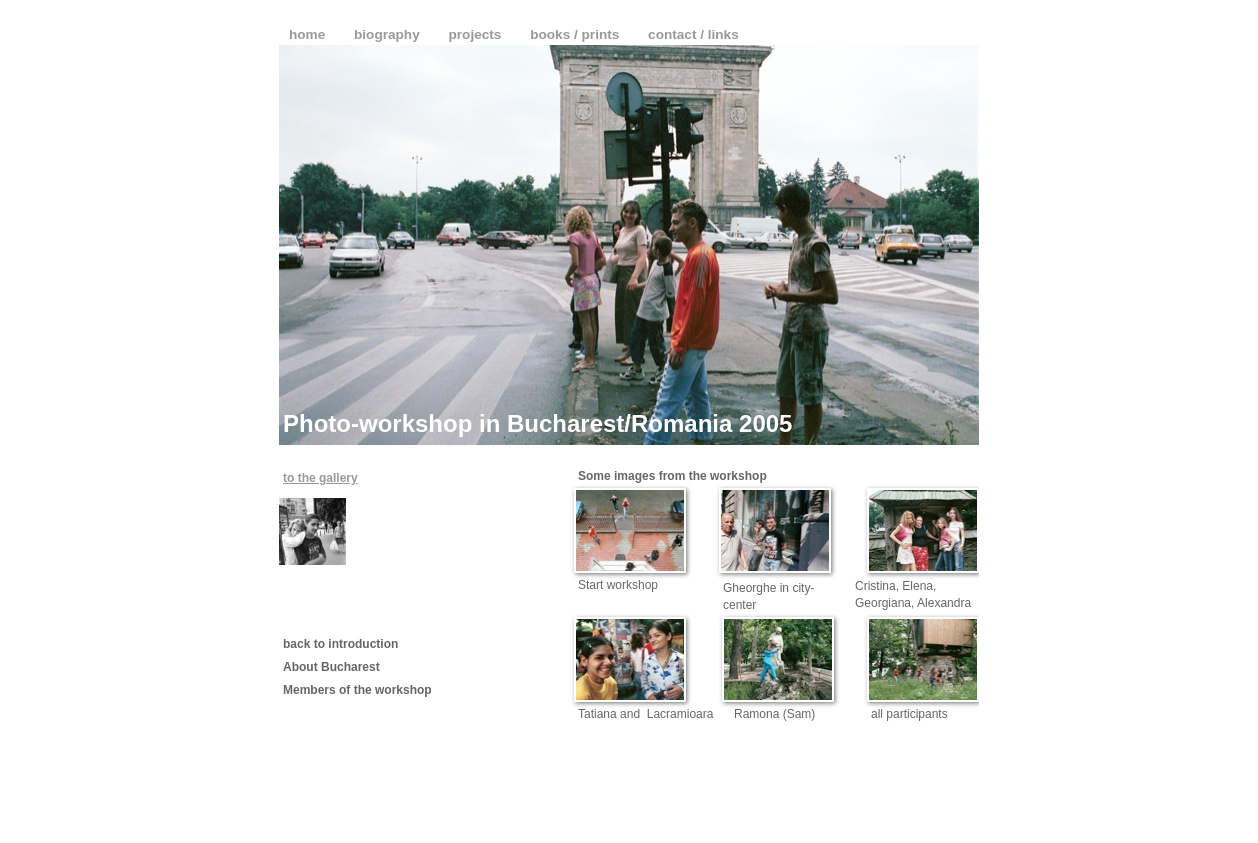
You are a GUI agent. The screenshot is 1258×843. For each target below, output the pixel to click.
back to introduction (340, 644)
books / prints (576, 34)
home (309, 34)
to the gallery (320, 478)
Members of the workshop (357, 690)
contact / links (693, 34)
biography (388, 34)
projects (477, 34)
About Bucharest (331, 667)
